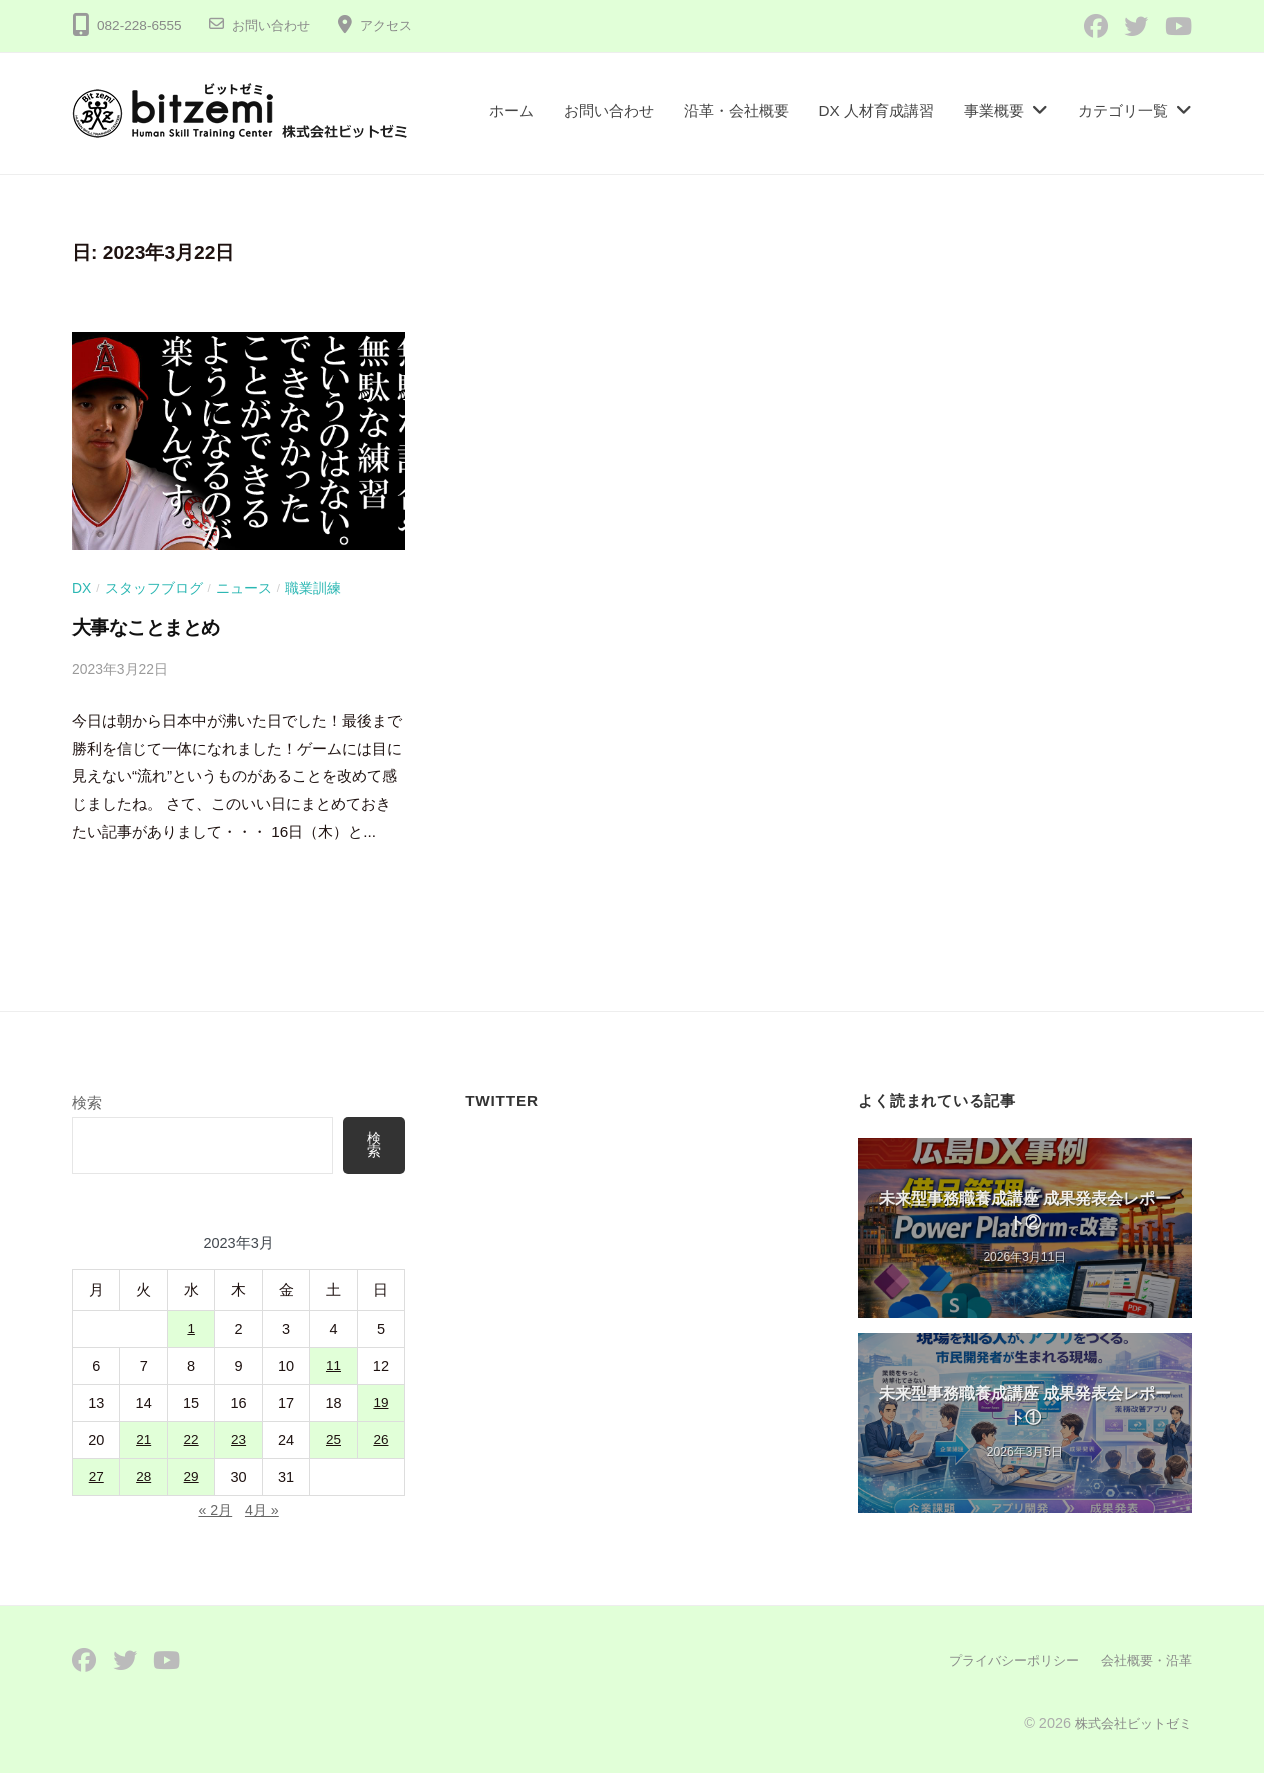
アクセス (394, 25)
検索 (87, 1102)
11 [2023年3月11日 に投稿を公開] (333, 1367)
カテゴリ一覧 (1123, 110)
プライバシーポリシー (1002, 1660)
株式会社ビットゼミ (1129, 1722)
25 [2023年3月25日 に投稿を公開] (333, 1441)
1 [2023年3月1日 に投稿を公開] (191, 1330)
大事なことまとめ (145, 627)
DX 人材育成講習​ (877, 110)
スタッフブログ (154, 588)
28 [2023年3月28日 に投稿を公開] (144, 1478)
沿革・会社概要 (736, 110)
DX (82, 588)
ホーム (511, 110)
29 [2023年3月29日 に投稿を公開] (191, 1478)
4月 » (263, 1510)
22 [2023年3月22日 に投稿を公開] (191, 1441)
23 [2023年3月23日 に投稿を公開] (239, 1441)
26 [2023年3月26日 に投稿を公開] (381, 1441)
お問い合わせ (274, 25)
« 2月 (214, 1510)
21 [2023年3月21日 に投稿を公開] (144, 1441)
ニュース (245, 588)
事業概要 (994, 110)
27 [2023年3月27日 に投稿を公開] (96, 1478)
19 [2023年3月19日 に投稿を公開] (381, 1404)
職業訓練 (314, 588)
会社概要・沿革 (1143, 1660)
